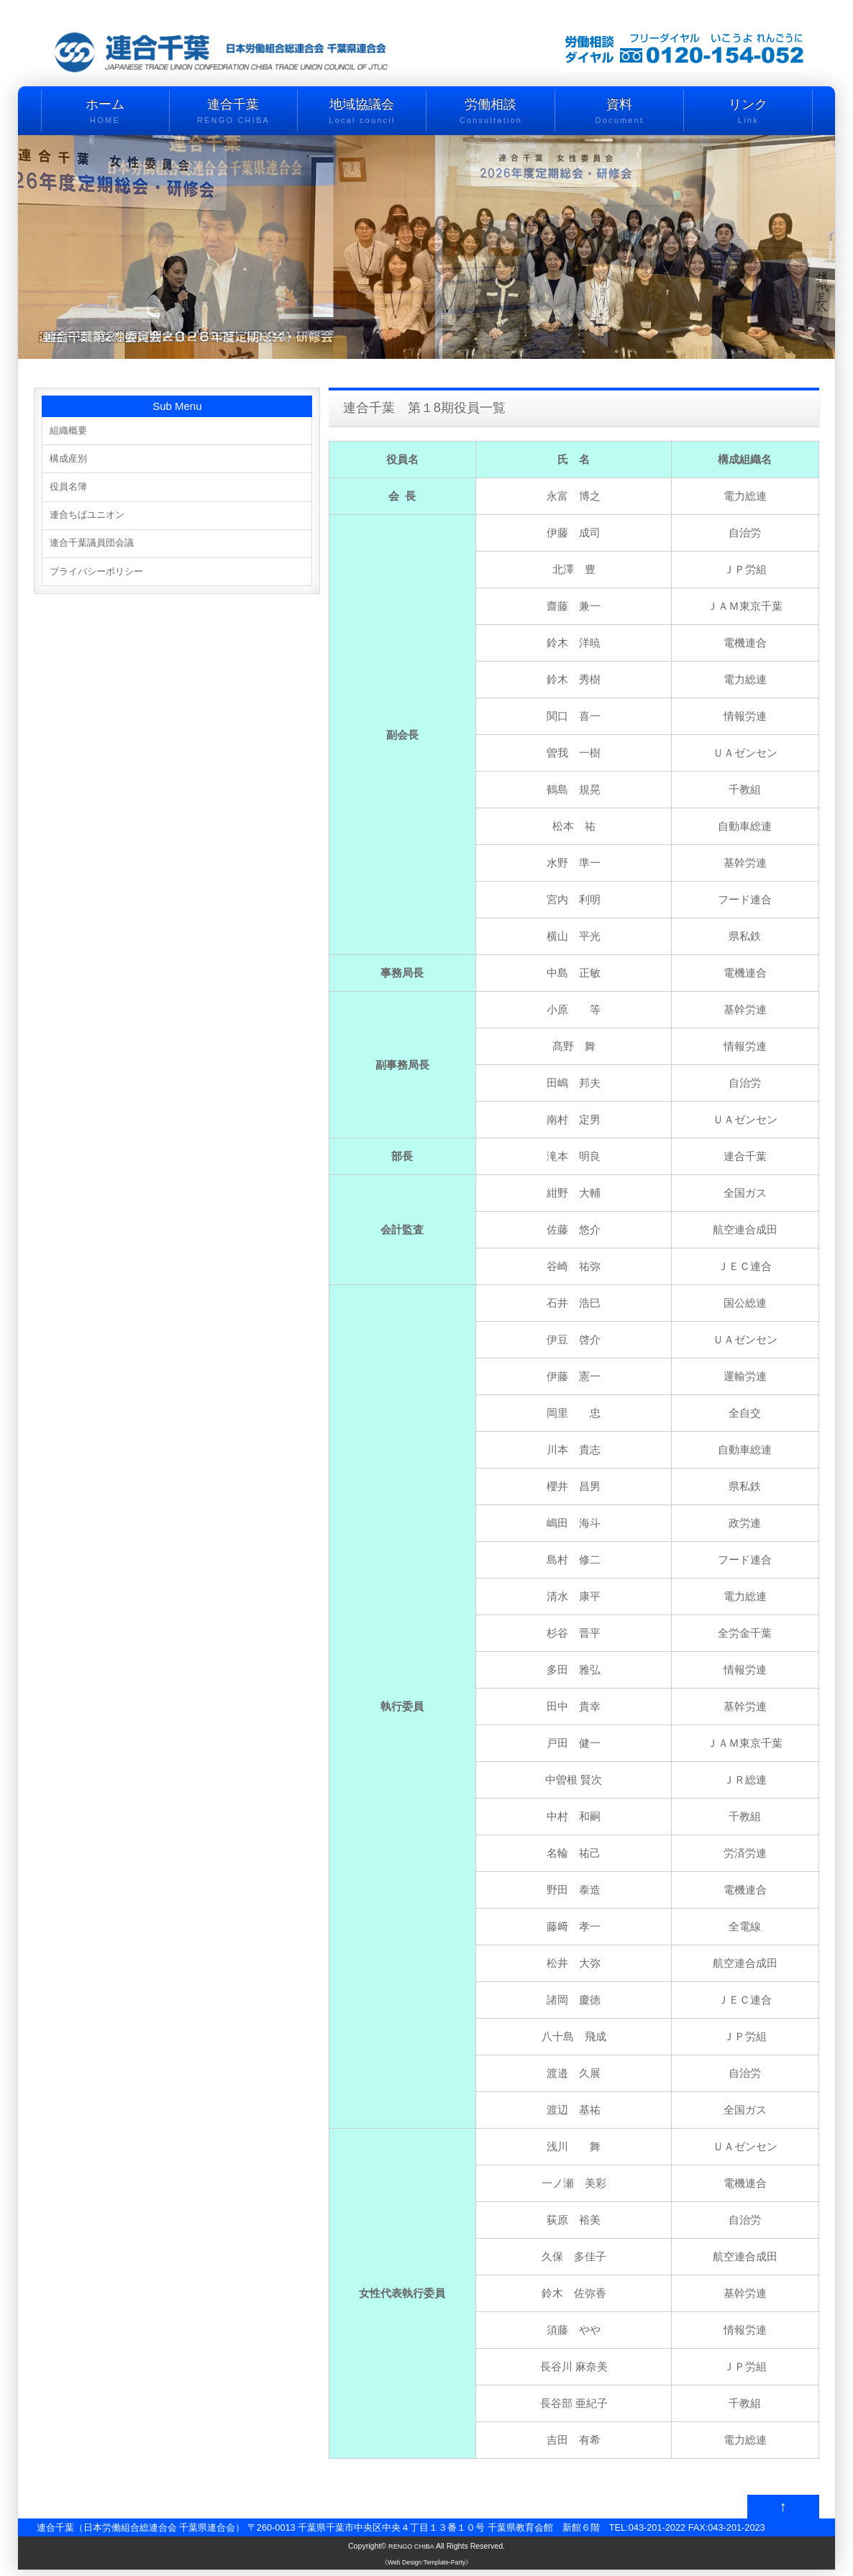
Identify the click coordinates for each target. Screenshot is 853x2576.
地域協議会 (362, 112)
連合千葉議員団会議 (98, 549)
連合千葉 (234, 112)
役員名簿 (71, 490)
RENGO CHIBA (411, 2551)
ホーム (105, 112)
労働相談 (490, 112)
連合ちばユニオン (93, 519)
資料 (619, 112)
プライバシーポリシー (104, 578)
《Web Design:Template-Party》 (427, 2567)
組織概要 (71, 431)
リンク (748, 112)
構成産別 (71, 461)
